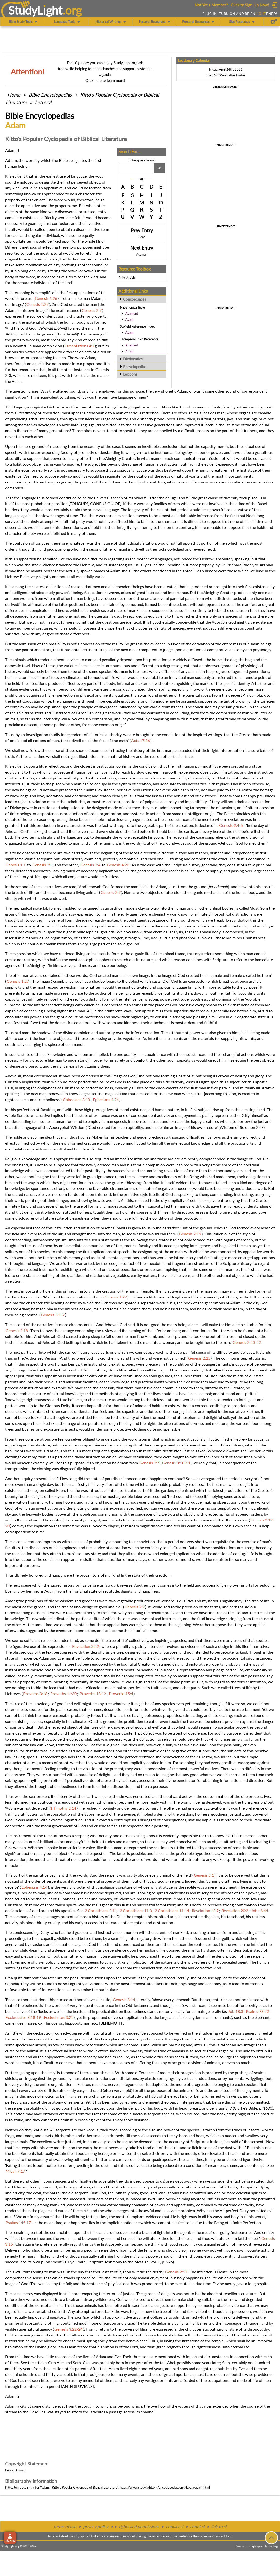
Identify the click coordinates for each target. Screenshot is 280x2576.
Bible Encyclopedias (50, 95)
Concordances (134, 299)
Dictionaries (133, 359)
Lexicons (130, 374)
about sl (197, 2526)
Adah (141, 237)
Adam (129, 319)
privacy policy (95, 2526)
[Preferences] (274, 21)
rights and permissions (139, 2526)
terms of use (65, 2526)
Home (13, 95)
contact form (224, 2536)
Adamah (141, 254)
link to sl (218, 2526)
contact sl (174, 2526)
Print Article (127, 277)
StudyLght (35, 10)
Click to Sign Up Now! (250, 4)
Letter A (43, 102)
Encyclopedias (134, 366)
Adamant (131, 313)
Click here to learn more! (105, 80)
